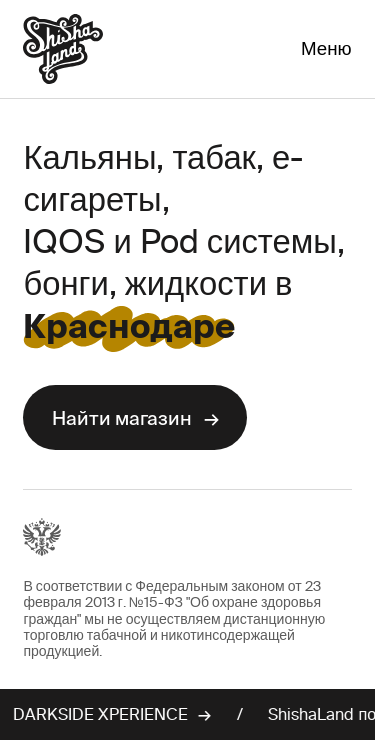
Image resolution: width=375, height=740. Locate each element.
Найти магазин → (135, 418)
